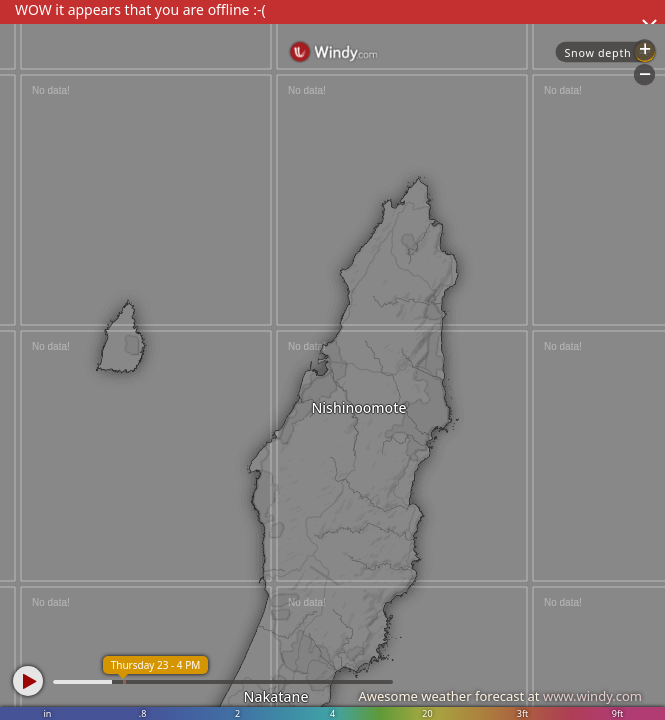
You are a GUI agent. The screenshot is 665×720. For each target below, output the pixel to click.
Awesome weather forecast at (500, 696)
